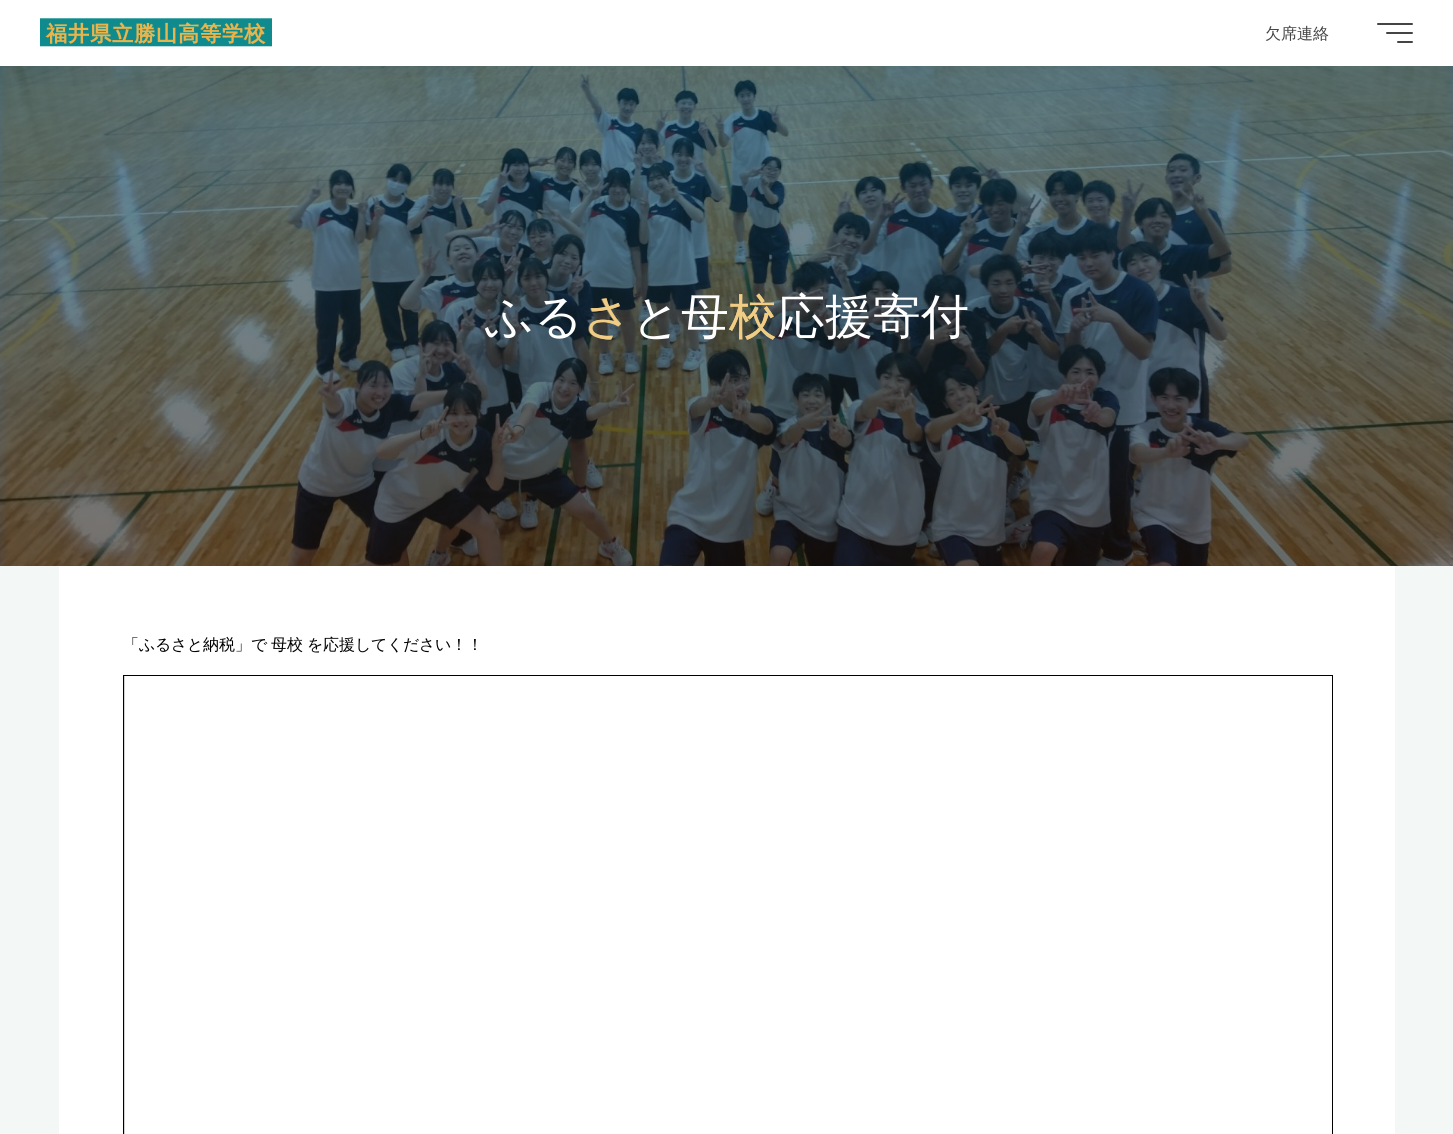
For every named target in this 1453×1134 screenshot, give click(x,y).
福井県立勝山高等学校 (156, 32)
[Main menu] (1395, 33)
